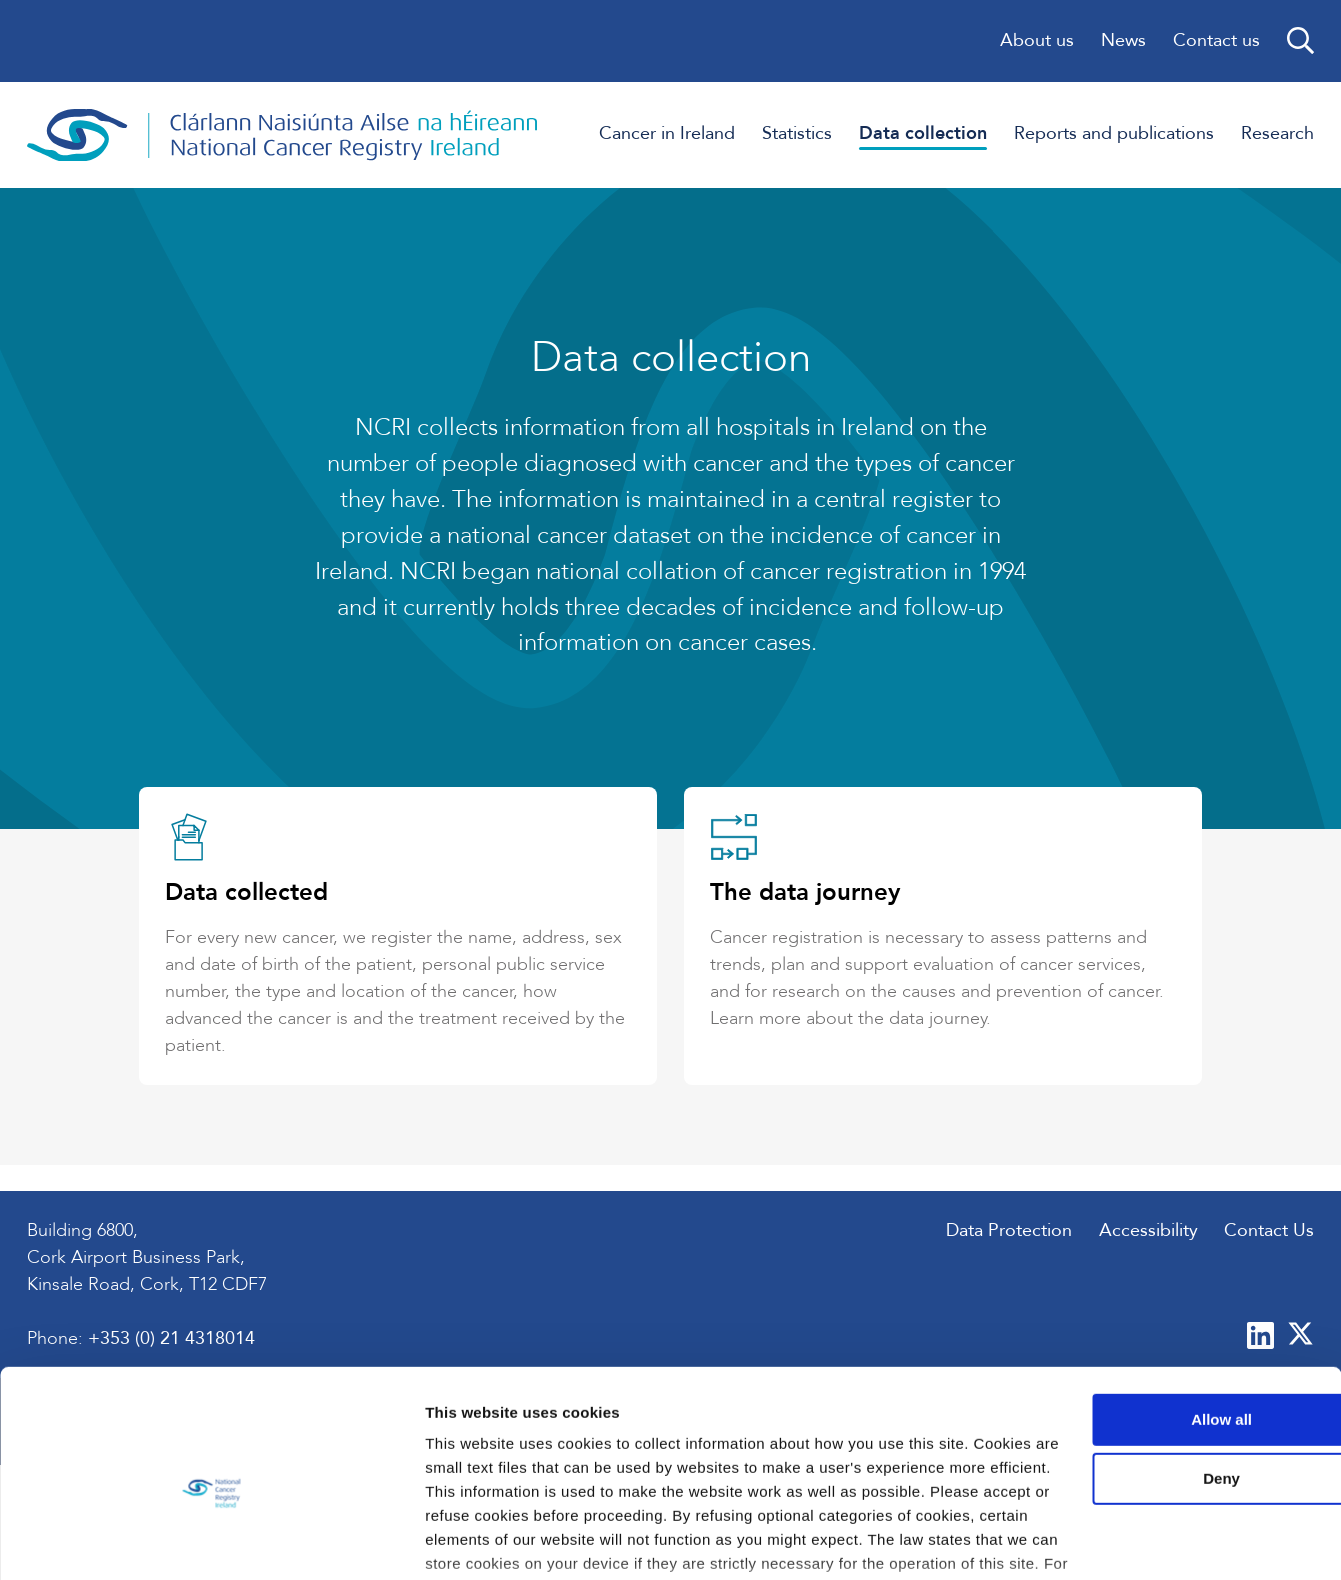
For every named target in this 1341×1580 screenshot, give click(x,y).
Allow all (1174, 1296)
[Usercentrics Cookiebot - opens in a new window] (129, 1541)
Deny (1174, 1356)
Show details (308, 1540)
